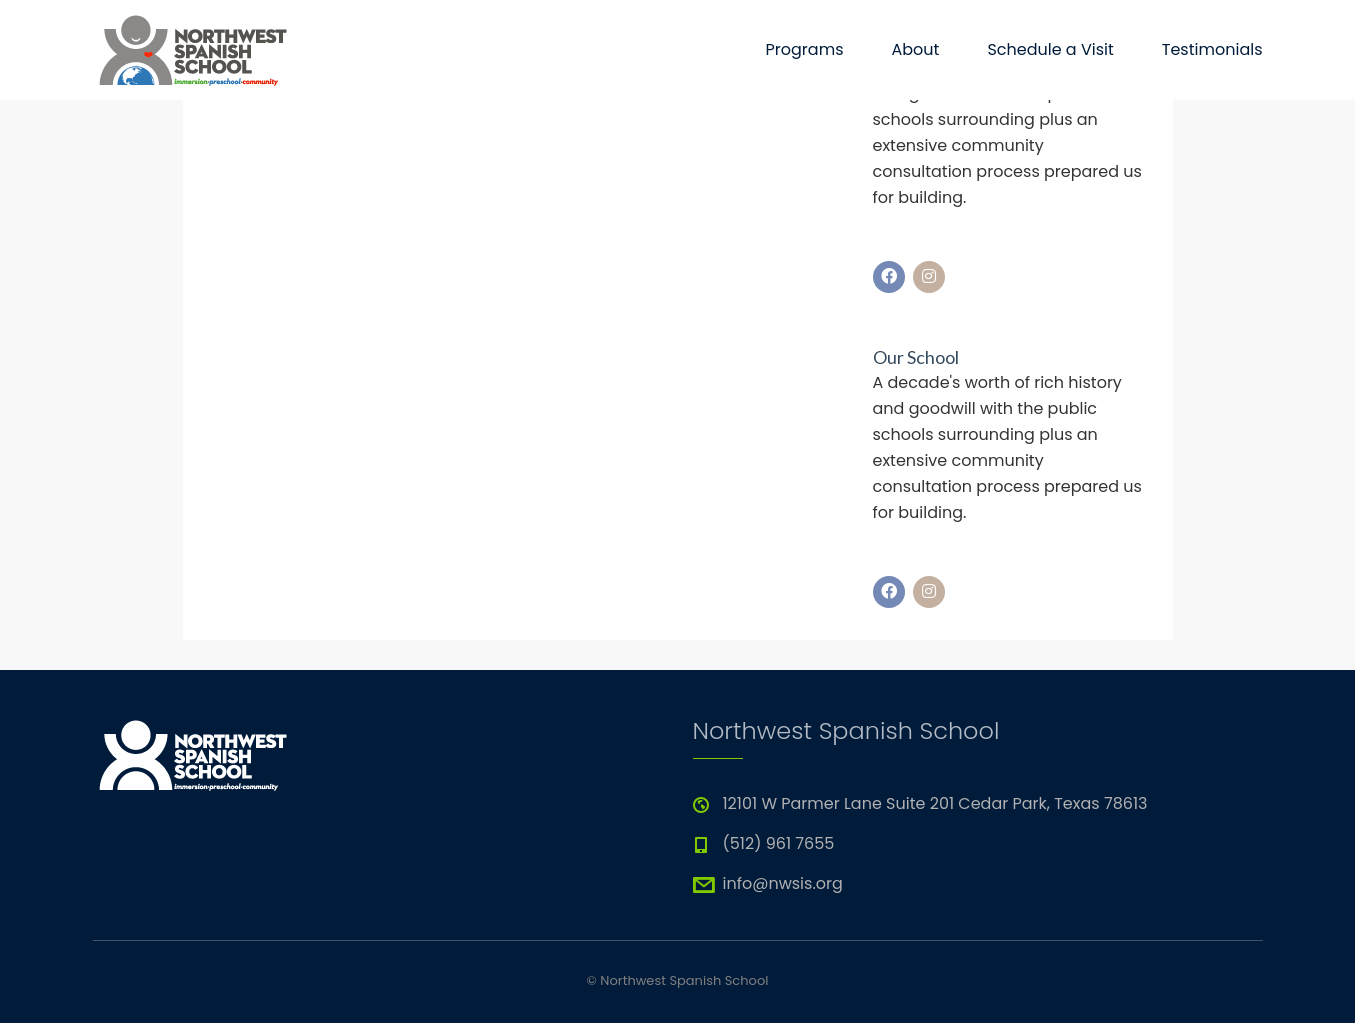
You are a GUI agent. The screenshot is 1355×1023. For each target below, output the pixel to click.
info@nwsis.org (783, 883)
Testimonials (1212, 49)
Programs (805, 49)
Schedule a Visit (1050, 49)
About (915, 49)
